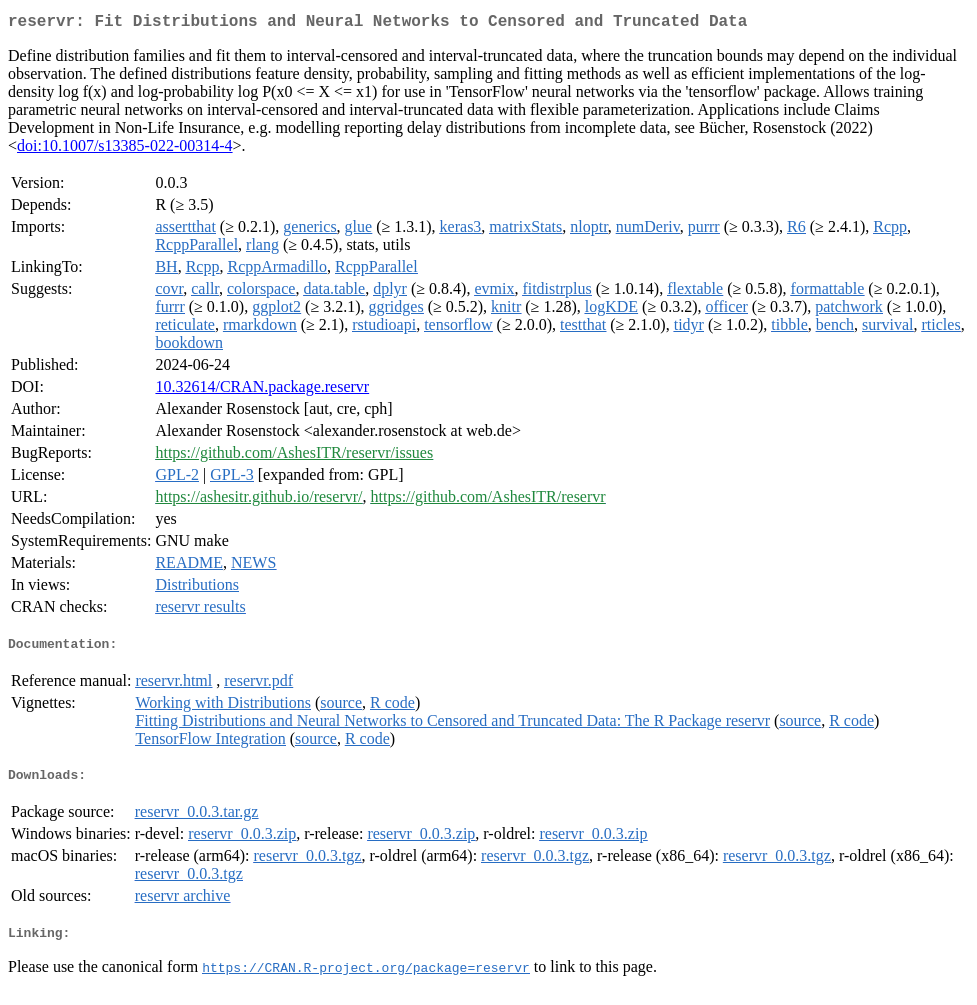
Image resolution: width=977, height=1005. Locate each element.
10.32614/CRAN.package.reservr (262, 390)
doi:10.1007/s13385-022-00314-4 (125, 149)
